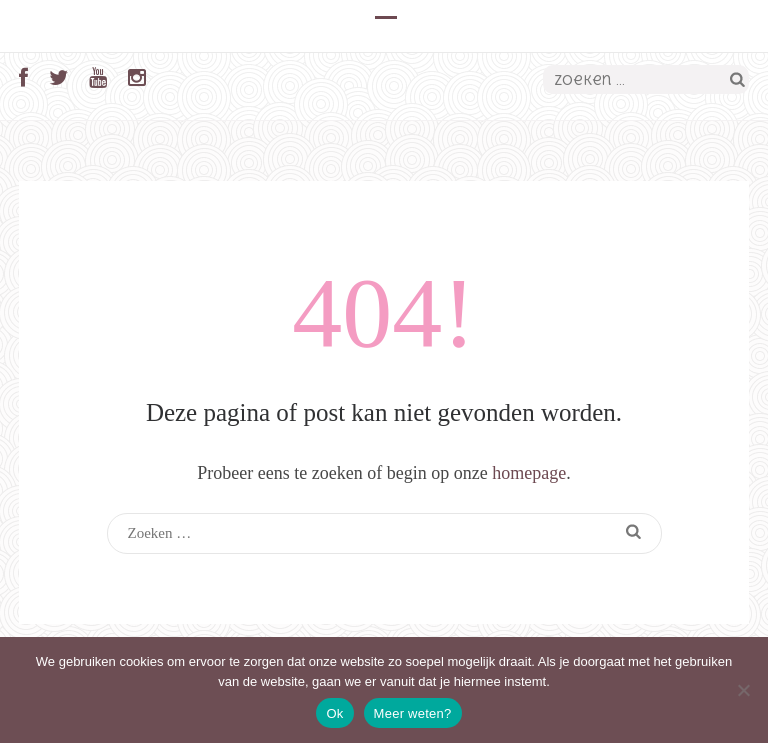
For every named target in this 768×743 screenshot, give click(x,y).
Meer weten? (413, 713)
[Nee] (743, 690)
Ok (334, 713)
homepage (529, 473)
